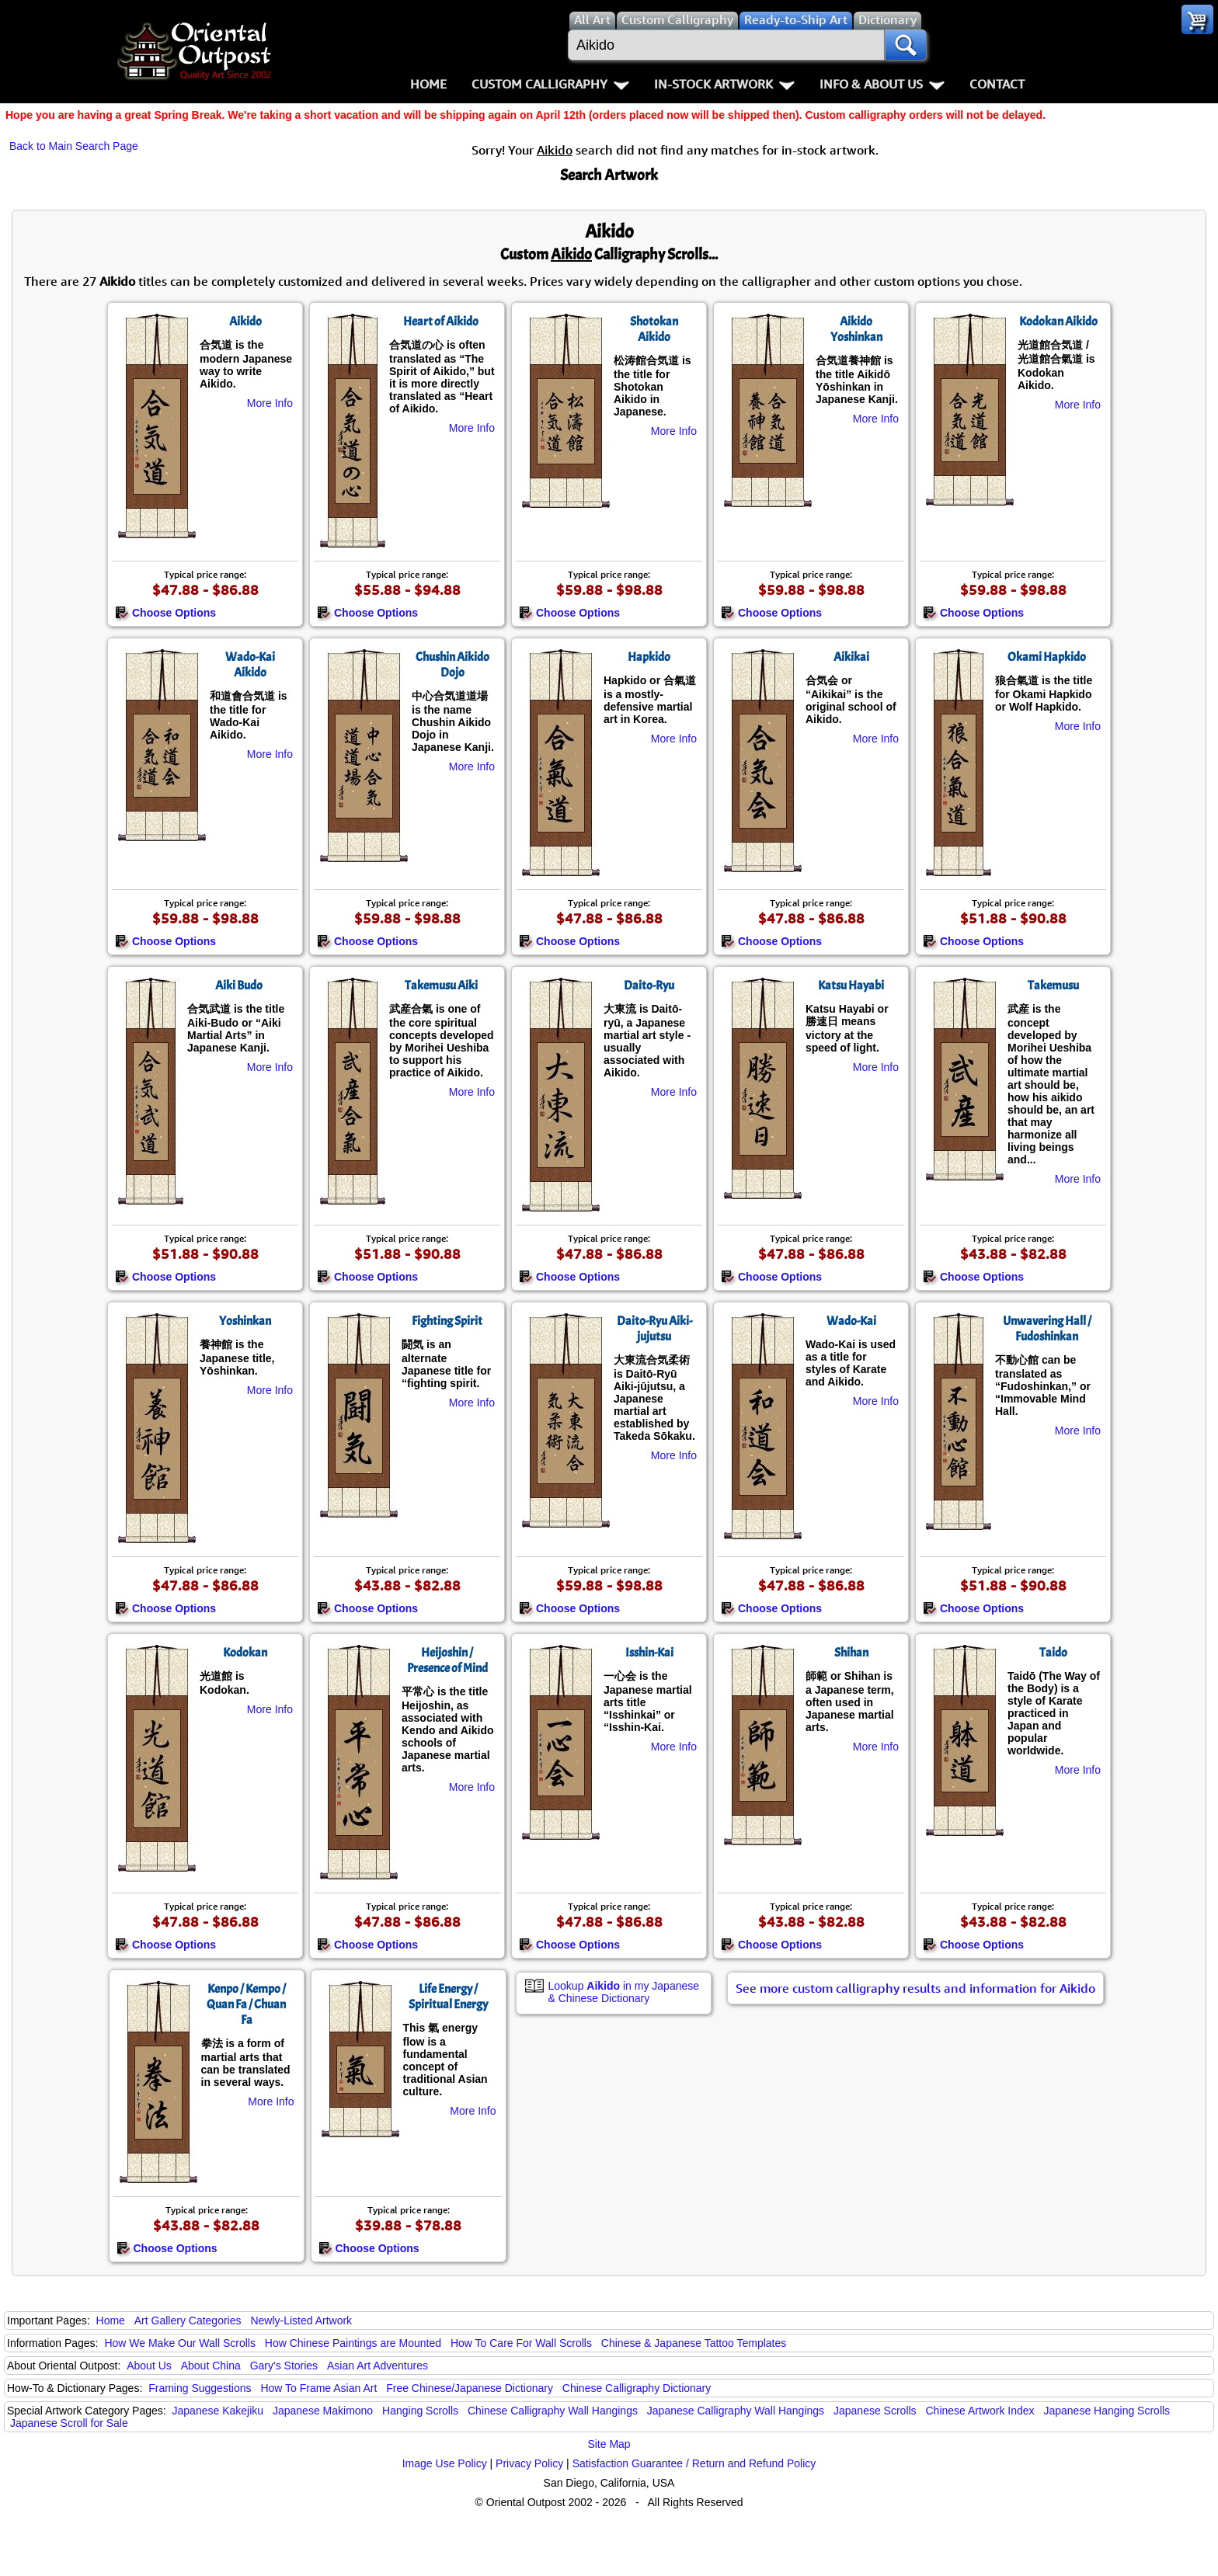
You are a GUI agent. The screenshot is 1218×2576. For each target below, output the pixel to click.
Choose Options (165, 613)
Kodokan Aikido (1058, 321)
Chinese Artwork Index (980, 2410)
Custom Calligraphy (550, 84)
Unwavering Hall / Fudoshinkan (1047, 1328)
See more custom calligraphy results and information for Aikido (915, 1988)
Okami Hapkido (1046, 657)
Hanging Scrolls (420, 2410)
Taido (1053, 1652)
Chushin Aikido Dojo (452, 664)
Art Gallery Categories (188, 2320)
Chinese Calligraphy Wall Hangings (553, 2410)
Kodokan (245, 1652)
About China (211, 2365)
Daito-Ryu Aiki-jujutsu (654, 1328)
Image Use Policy (444, 2463)
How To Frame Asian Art (318, 2388)
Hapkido (649, 657)
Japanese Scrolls (875, 2410)
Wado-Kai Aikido (250, 664)
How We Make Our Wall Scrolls (179, 2343)
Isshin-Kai (649, 1652)
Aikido (245, 321)
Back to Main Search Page (73, 146)
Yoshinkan (245, 1321)
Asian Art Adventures (377, 2365)
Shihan (851, 1652)
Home (428, 84)
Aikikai (851, 657)
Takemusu (1053, 985)
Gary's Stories (284, 2365)
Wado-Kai (851, 1321)
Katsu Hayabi (851, 985)
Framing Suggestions (199, 2388)
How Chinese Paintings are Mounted (353, 2343)
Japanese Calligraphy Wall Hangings (735, 2410)
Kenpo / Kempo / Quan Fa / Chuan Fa (246, 2004)
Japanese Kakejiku (218, 2410)
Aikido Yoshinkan (856, 329)
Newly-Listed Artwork (301, 2320)
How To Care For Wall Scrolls (521, 2343)
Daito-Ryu (649, 985)
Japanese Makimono (323, 2410)
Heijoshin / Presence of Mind (447, 1660)
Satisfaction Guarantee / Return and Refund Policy (694, 2463)
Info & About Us (882, 84)
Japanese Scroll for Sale (69, 2423)
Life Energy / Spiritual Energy (448, 1996)
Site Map (608, 2444)
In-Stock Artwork (724, 84)
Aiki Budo (239, 985)
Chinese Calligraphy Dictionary (636, 2388)
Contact (997, 84)
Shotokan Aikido (654, 329)
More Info (270, 403)
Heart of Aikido (440, 321)
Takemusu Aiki (441, 985)
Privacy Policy (529, 2463)
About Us (149, 2365)
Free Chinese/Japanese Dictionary (469, 2388)
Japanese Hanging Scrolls (1106, 2410)
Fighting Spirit (447, 1321)
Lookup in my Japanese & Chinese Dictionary (624, 1992)
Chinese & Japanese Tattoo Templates (693, 2343)
